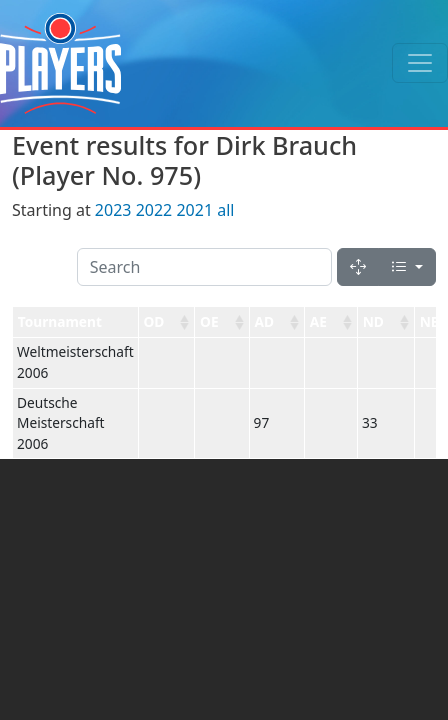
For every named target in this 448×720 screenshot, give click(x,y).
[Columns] (407, 267)
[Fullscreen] (358, 267)
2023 (113, 210)
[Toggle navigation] (420, 63)
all (225, 210)
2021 (194, 210)
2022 (154, 210)
